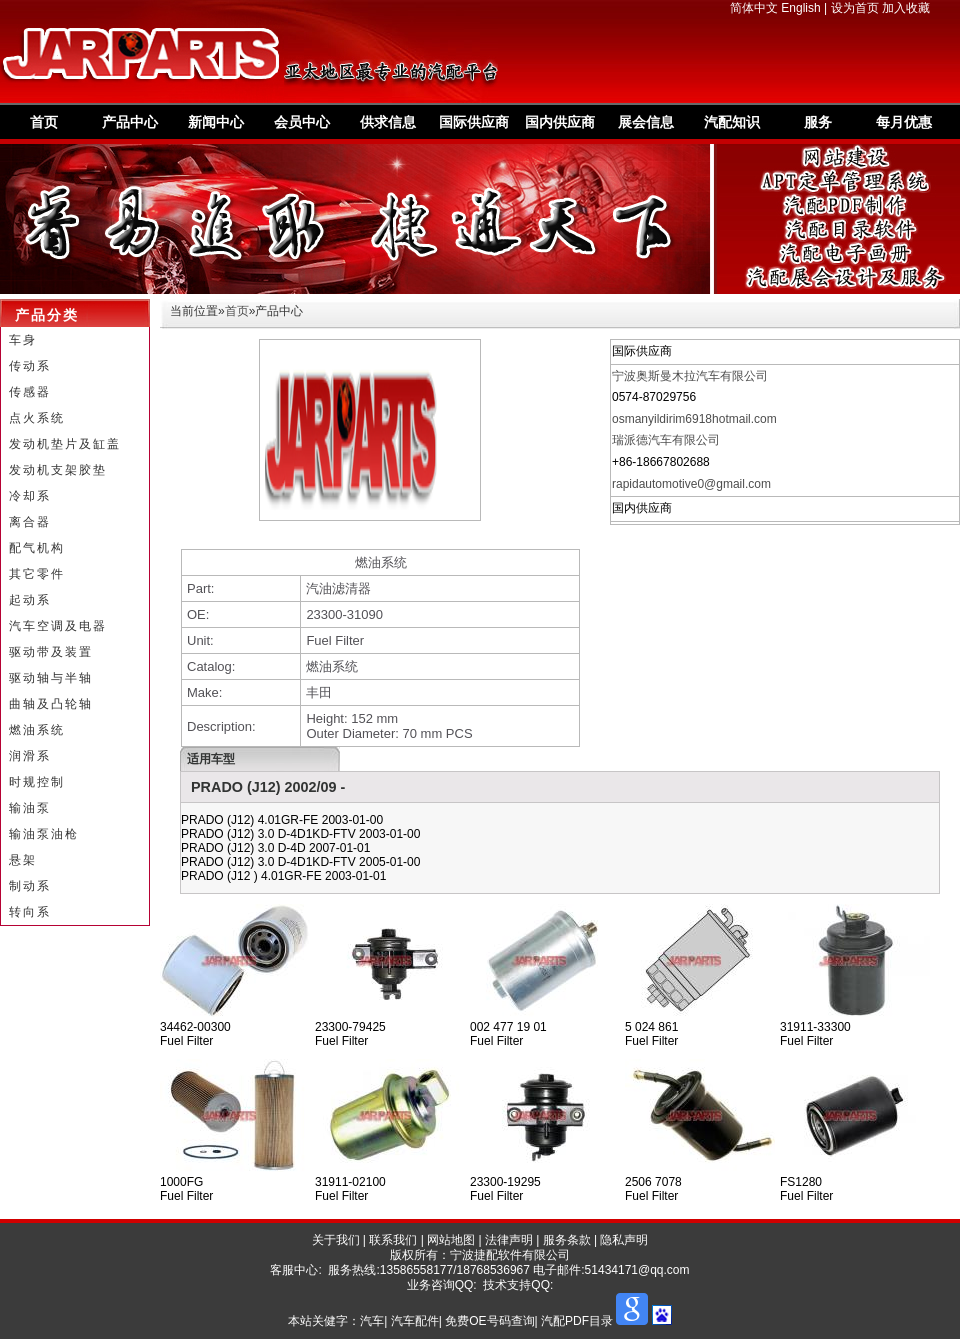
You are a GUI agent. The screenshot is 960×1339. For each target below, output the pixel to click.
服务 (818, 122)
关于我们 (336, 1240)
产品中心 (130, 122)
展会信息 (646, 122)
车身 (23, 340)
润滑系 (30, 756)
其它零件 (37, 574)
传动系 (30, 366)
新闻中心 (216, 122)
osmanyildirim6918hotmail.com (694, 419)
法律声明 (509, 1240)
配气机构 (37, 548)
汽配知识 (732, 122)
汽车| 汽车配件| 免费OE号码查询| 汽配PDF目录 (486, 1321)
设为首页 (855, 8)
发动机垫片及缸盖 (65, 444)
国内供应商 (560, 122)
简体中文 (754, 8)
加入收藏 (906, 8)
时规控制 (37, 782)
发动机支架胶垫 (58, 470)
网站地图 (451, 1240)
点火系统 (37, 418)
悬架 (23, 860)
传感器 (30, 392)
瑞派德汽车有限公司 (666, 440)
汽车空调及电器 (58, 626)
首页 (44, 122)
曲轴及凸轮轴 (51, 704)
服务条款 (567, 1240)
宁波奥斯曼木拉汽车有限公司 (690, 376)
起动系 (30, 600)
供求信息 (388, 122)
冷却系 (30, 496)
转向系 (30, 912)
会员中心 (302, 122)
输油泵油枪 (44, 834)
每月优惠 (904, 122)
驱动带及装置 (51, 652)
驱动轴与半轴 (51, 678)
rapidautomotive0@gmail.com (691, 484)
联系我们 (393, 1240)
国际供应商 (474, 122)
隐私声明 (624, 1240)
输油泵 (30, 808)
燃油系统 (37, 730)
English (800, 8)
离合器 (30, 522)
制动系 (30, 886)
